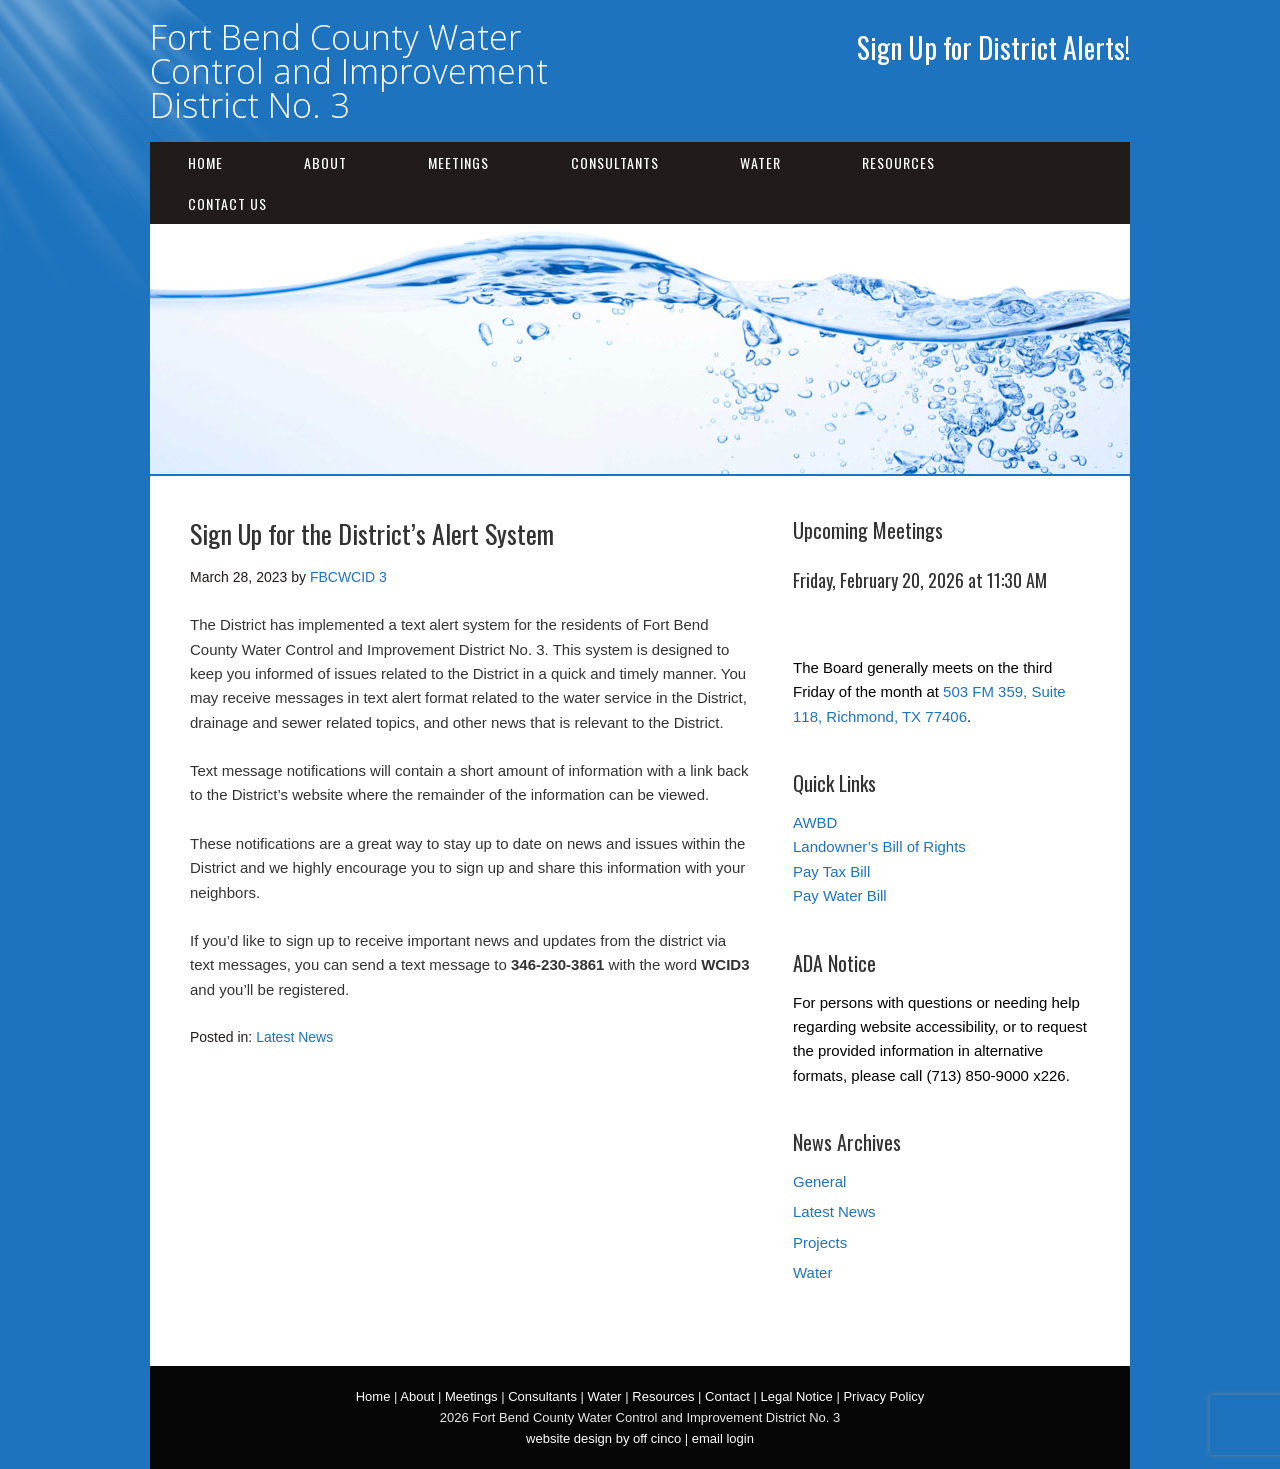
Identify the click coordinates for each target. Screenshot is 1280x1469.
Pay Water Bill (840, 895)
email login (723, 1438)
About (325, 162)
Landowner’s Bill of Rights (879, 846)
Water (760, 162)
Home (205, 162)
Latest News (294, 1037)
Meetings (458, 162)
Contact (727, 1396)
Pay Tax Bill (831, 871)
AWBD (815, 822)
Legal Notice (796, 1396)
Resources (898, 162)
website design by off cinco (603, 1438)
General (819, 1181)
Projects (820, 1242)
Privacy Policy (883, 1396)
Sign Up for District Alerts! (993, 47)
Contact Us (227, 203)
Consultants (615, 162)
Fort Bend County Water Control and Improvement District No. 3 (349, 71)
